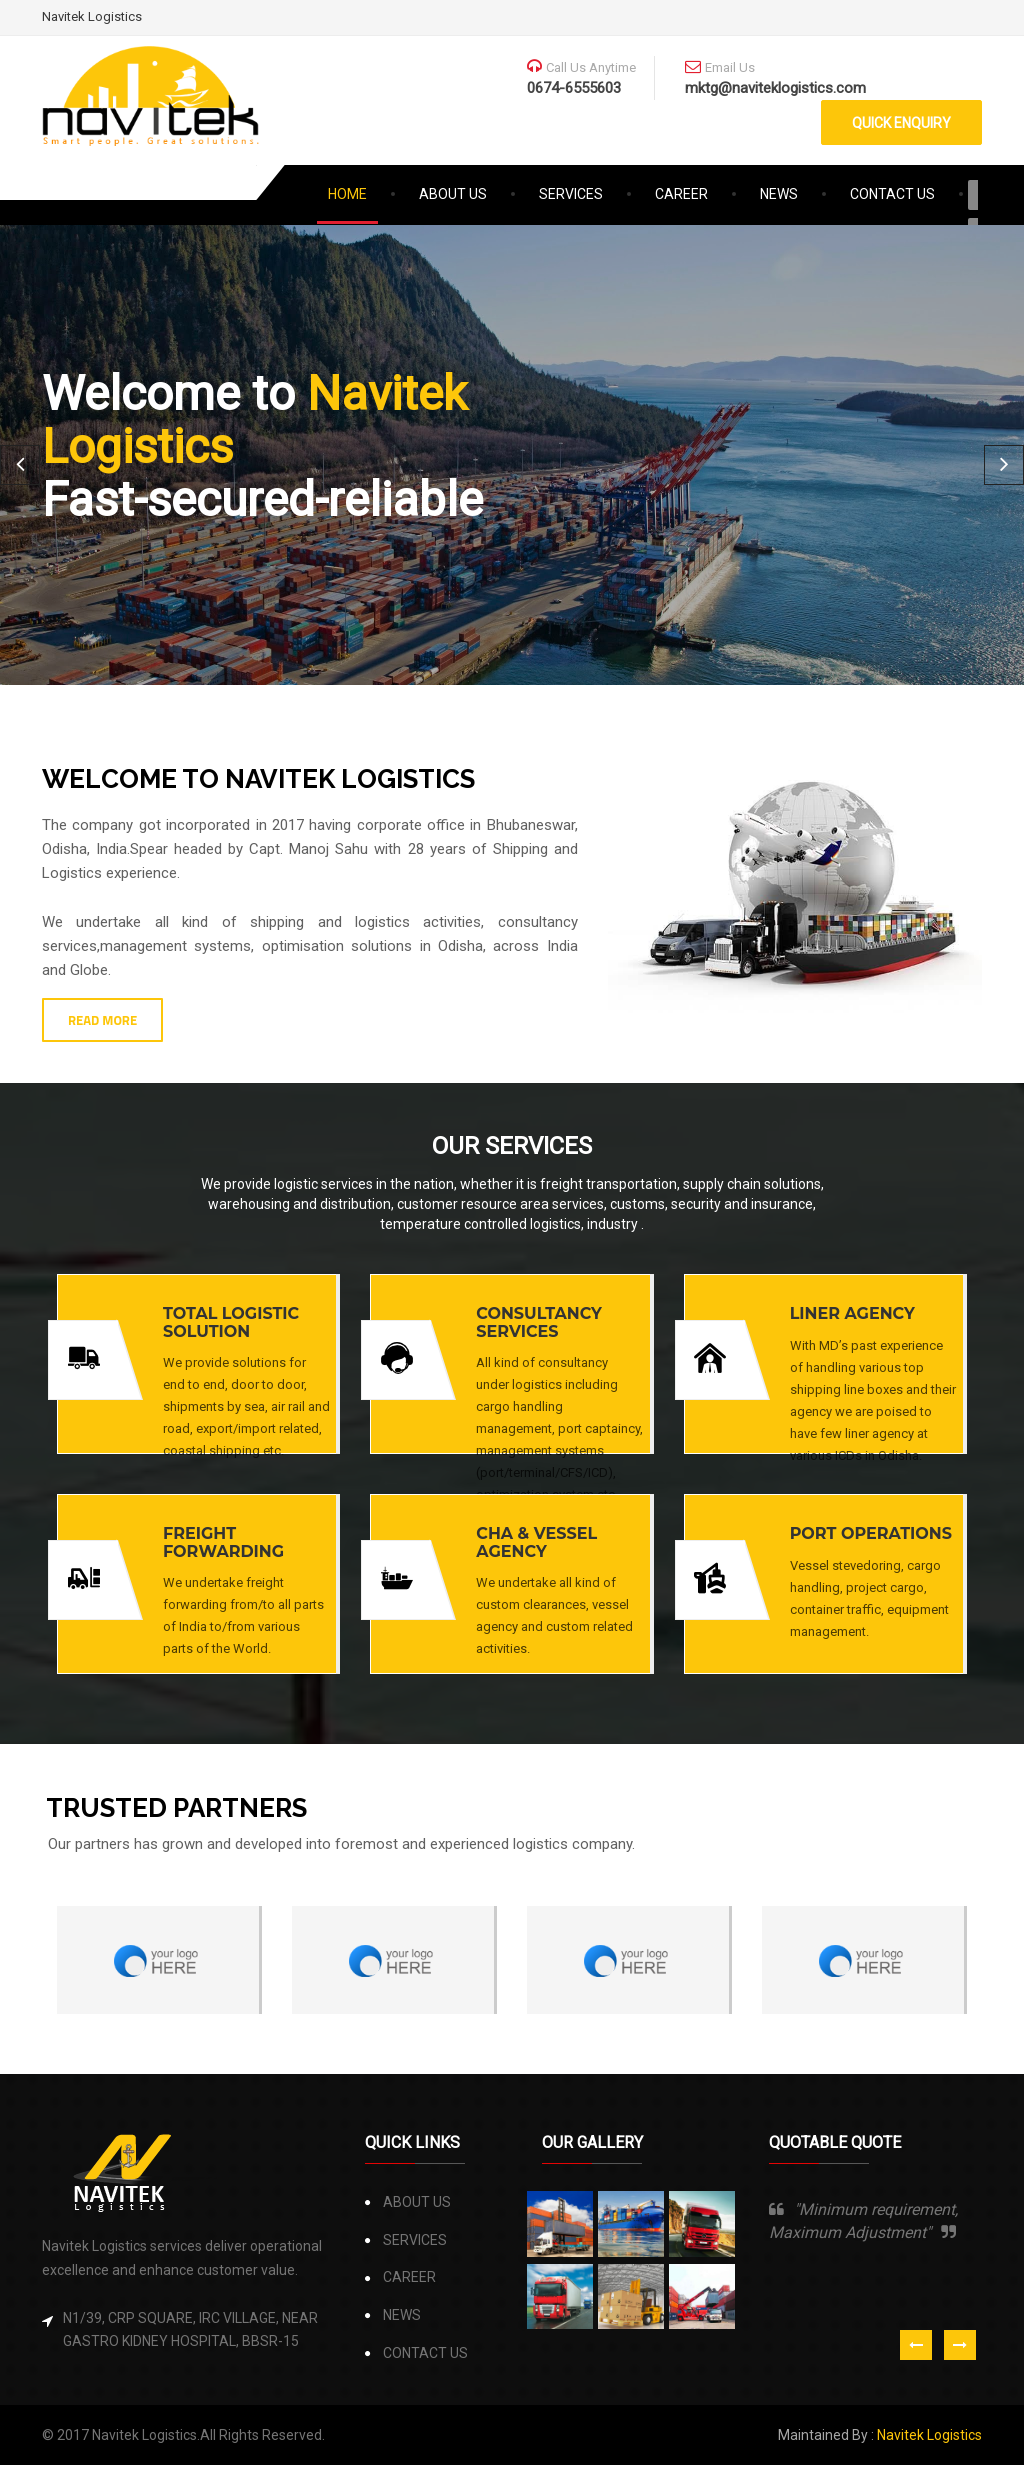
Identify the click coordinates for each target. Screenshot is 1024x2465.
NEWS (779, 194)
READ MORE (102, 1020)
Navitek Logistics (92, 16)
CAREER (681, 194)
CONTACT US (892, 194)
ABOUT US (453, 194)
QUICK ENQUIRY (901, 123)
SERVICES (571, 194)
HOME (360, 191)
